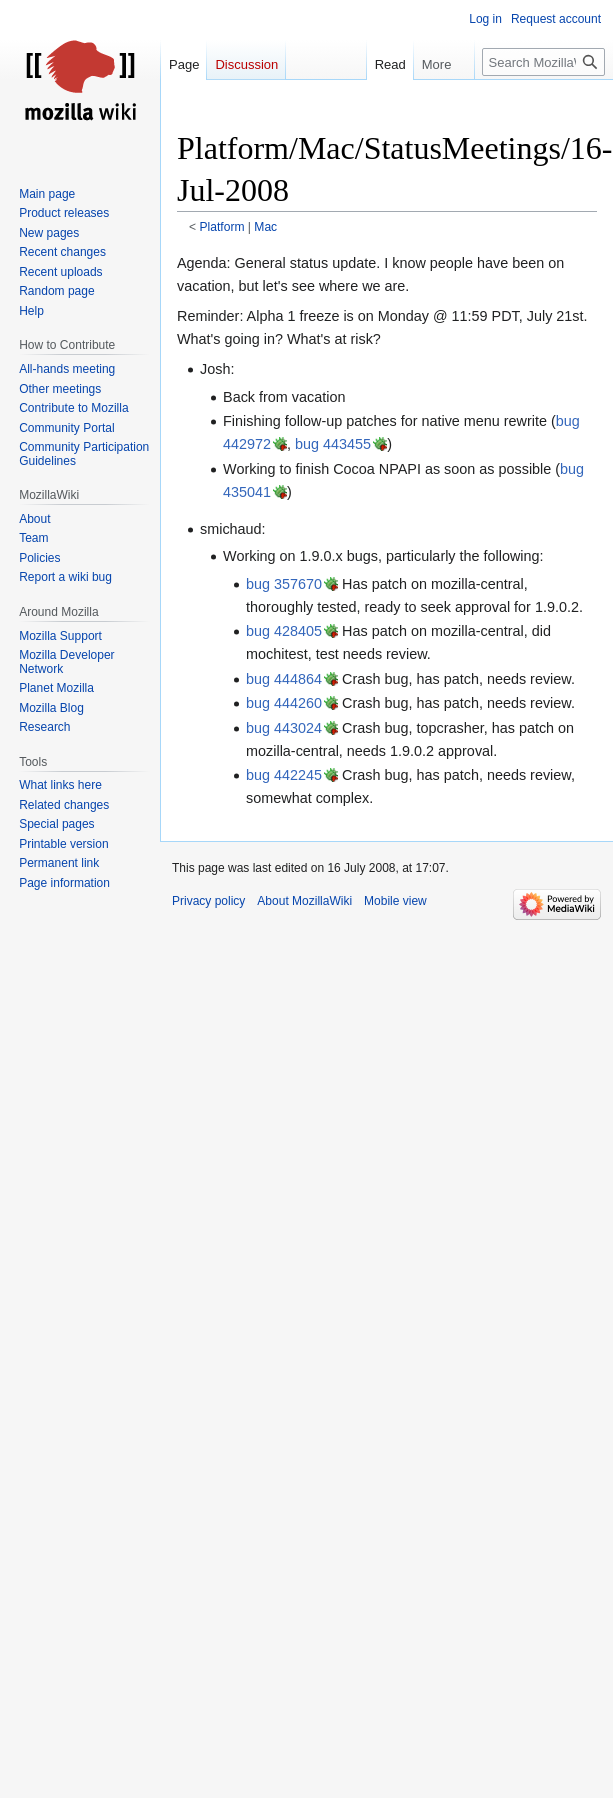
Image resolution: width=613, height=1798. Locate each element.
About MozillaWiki (304, 901)
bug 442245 (284, 775)
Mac (265, 227)
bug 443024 (284, 728)
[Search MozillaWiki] (543, 62)
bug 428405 (284, 631)
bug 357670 (284, 584)
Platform (222, 227)
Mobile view (395, 901)
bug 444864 (284, 679)
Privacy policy (208, 901)
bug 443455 (333, 444)
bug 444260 (284, 703)
